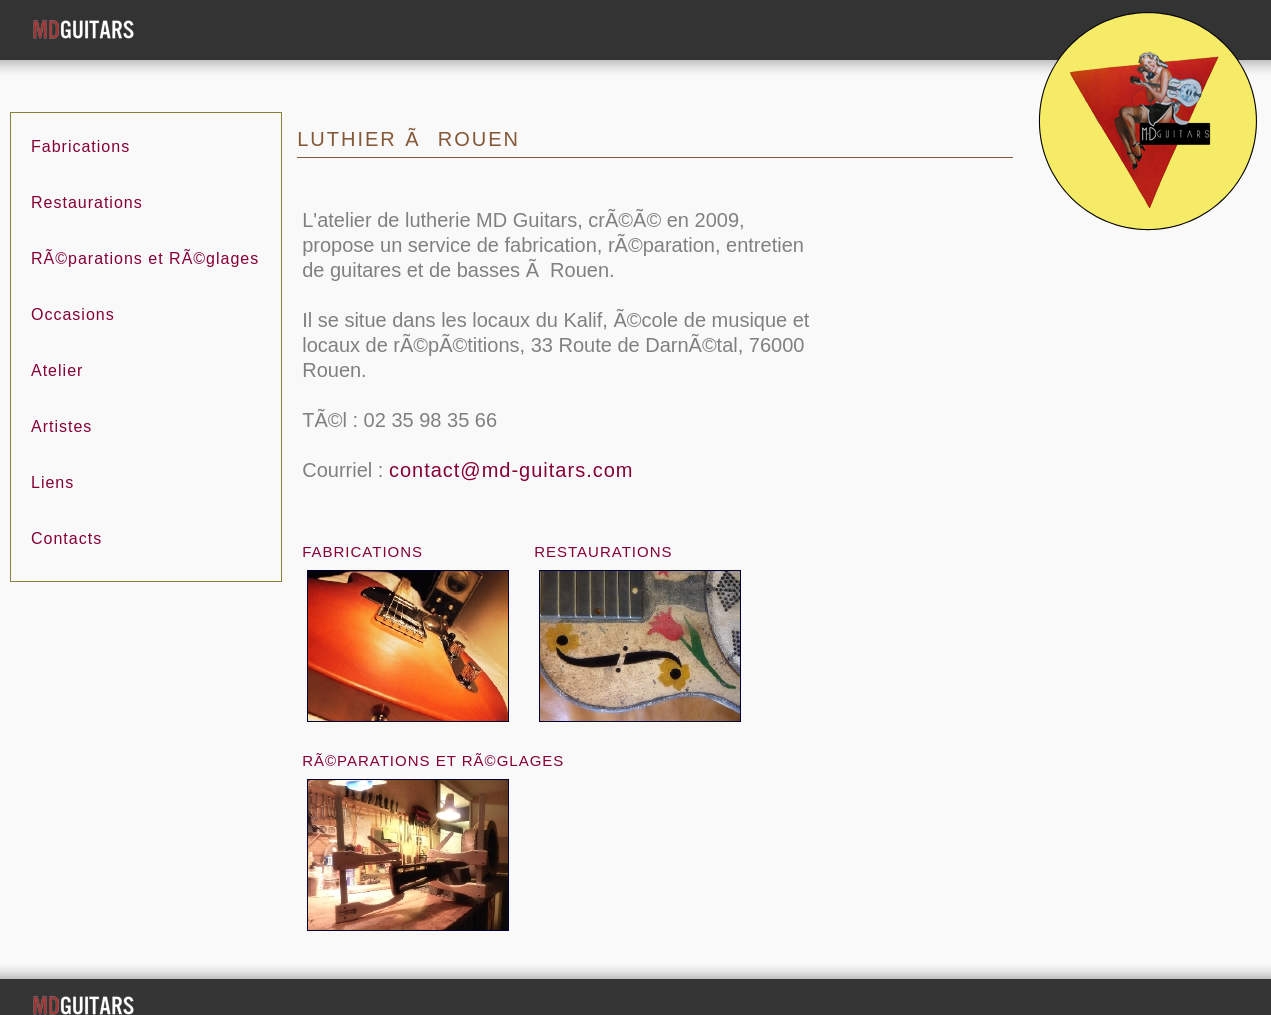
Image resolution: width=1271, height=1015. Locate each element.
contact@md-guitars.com (511, 446)
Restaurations (87, 178)
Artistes (61, 402)
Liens (52, 458)
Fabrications (80, 122)
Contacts (66, 514)
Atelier (57, 346)
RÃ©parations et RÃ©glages (145, 234)
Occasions (73, 290)
